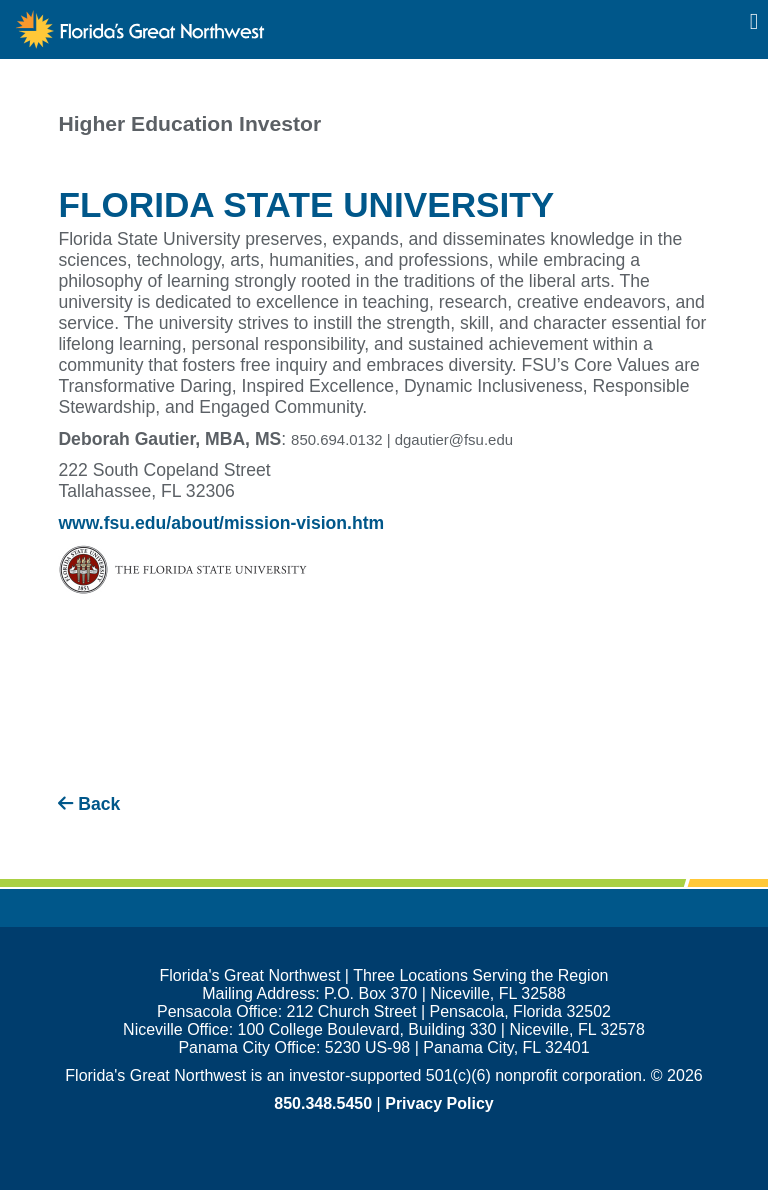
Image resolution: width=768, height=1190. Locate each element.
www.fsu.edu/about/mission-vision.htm (221, 523)
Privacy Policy (439, 1103)
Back (89, 804)
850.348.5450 (323, 1103)
